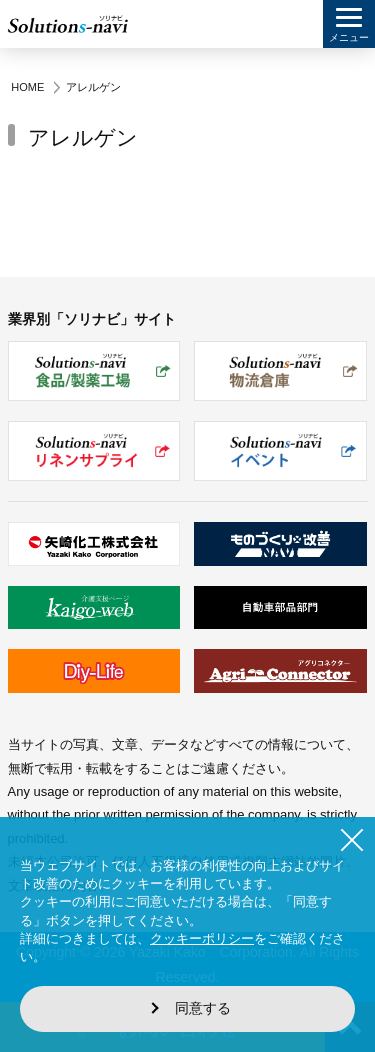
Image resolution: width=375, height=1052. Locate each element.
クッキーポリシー (202, 938)
